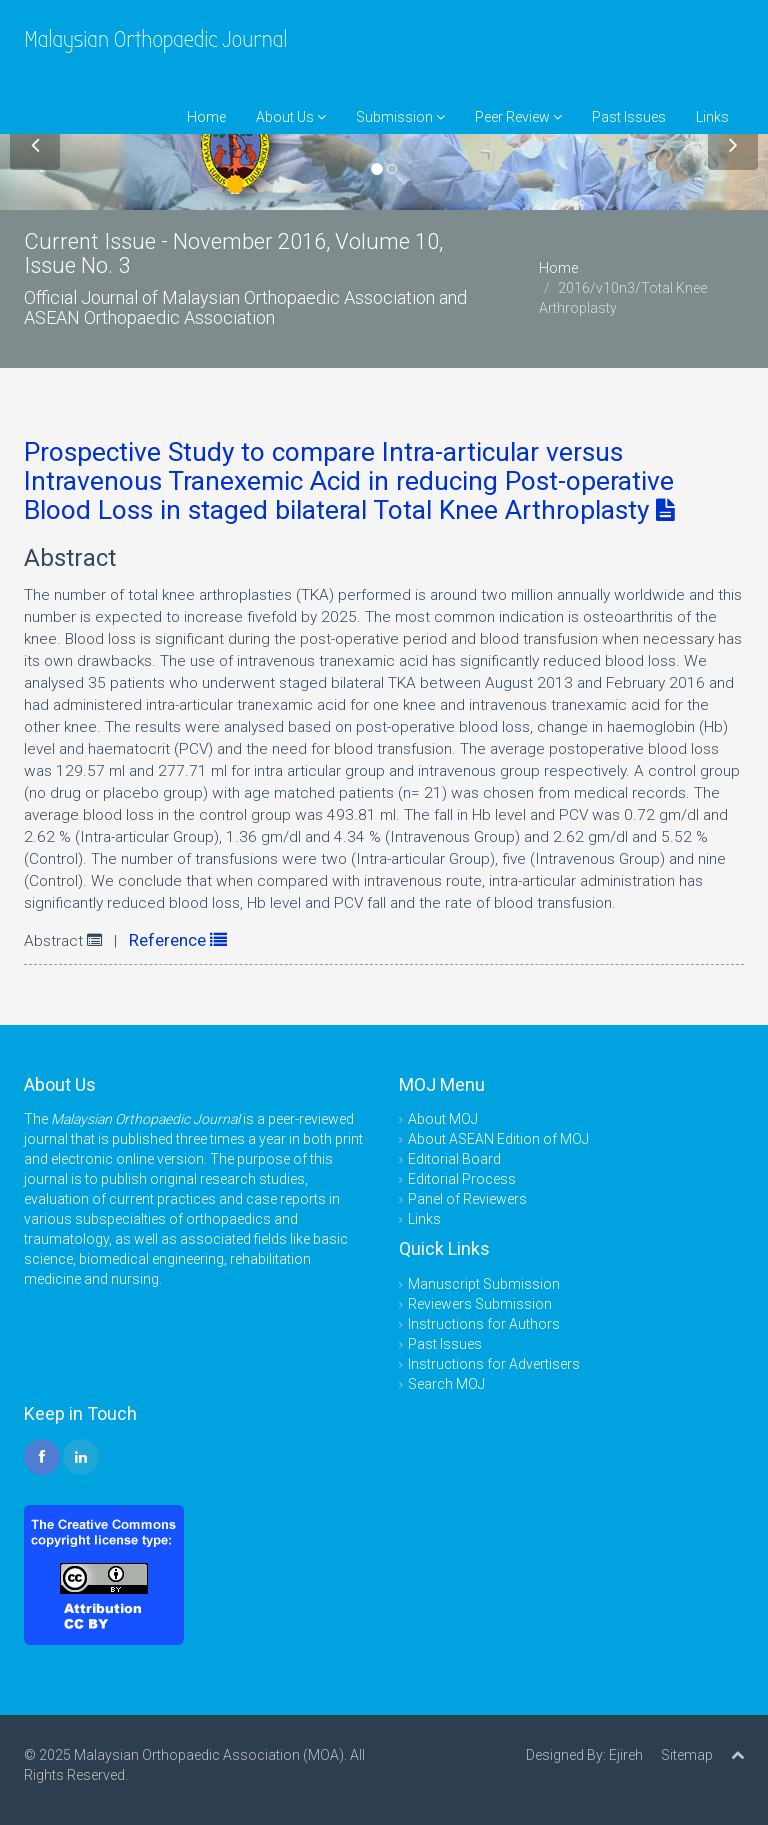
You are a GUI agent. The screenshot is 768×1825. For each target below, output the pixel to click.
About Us (291, 117)
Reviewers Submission (480, 1304)
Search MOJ (446, 1384)
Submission (400, 117)
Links (712, 117)
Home (206, 117)
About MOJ (443, 1119)
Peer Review (518, 117)
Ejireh (626, 1755)
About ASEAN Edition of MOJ (498, 1139)
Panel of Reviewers (467, 1199)
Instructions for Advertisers (494, 1364)
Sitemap (687, 1755)
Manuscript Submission (484, 1284)
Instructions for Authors (484, 1324)
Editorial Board (454, 1159)
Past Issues (629, 117)
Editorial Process (462, 1179)
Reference (178, 940)
